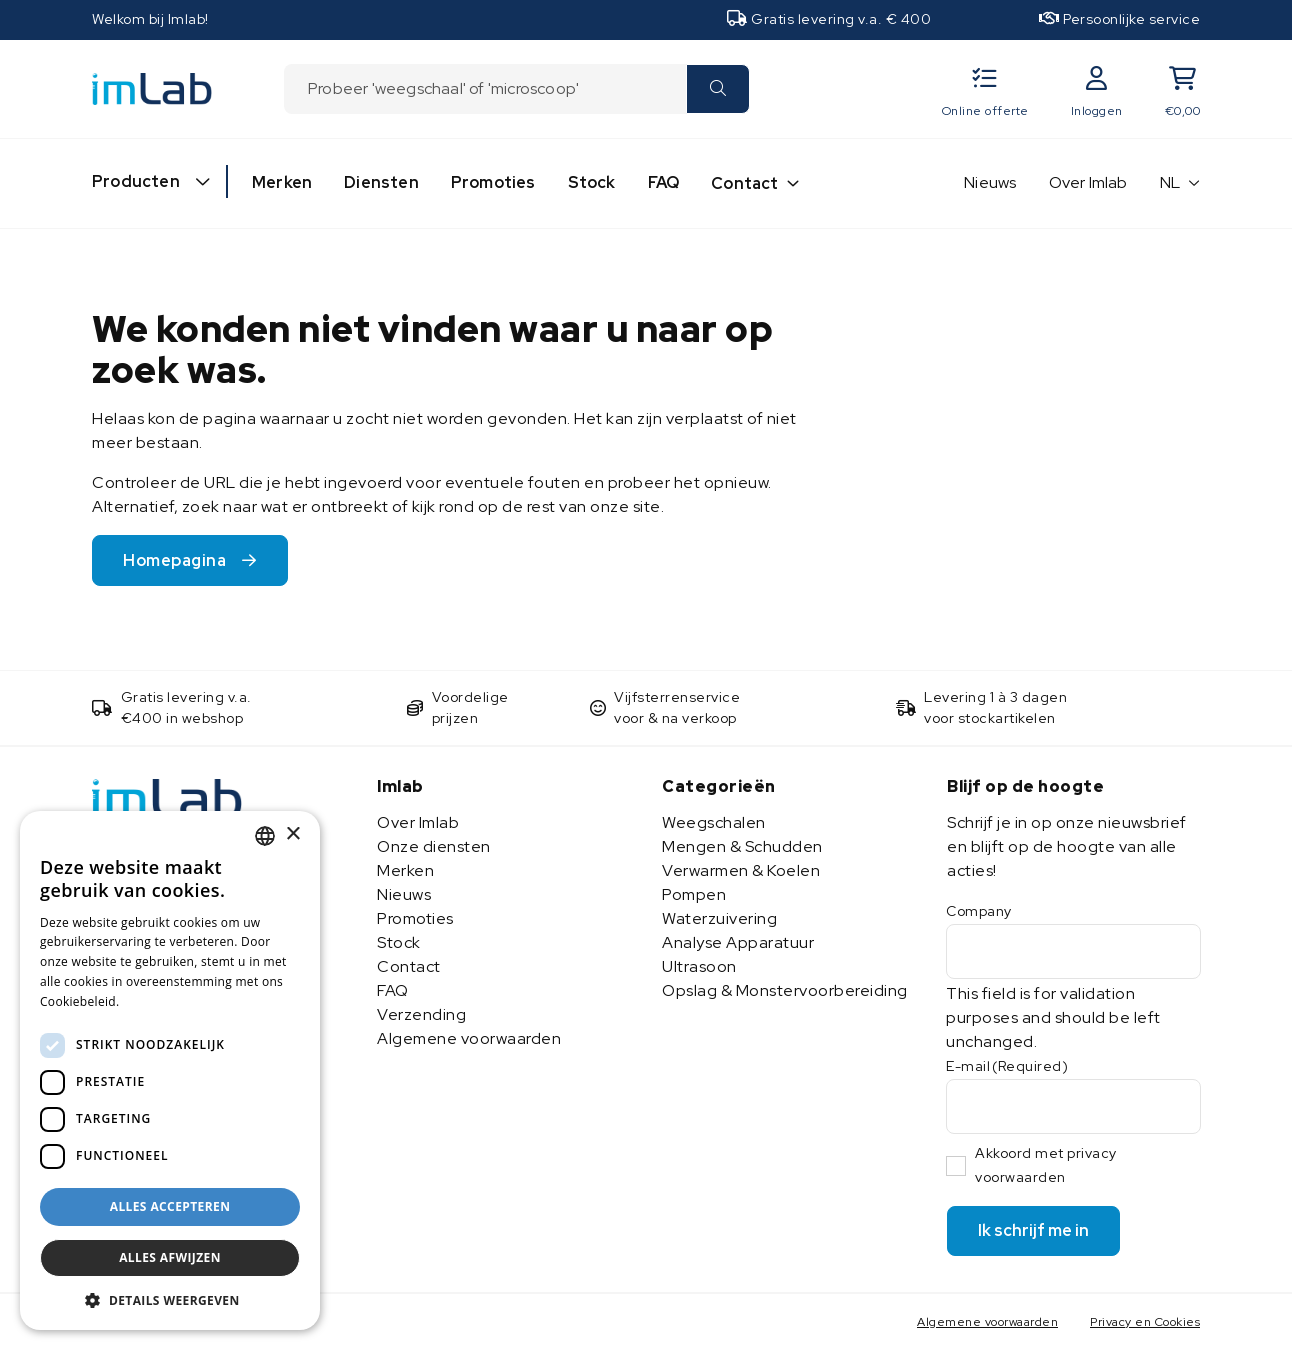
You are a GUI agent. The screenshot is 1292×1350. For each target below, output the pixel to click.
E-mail (1007, 1066)
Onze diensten (434, 846)
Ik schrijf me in (1033, 1230)
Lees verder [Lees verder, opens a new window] (159, 1001)
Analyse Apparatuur (738, 942)
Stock (592, 182)
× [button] (292, 834)
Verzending (421, 1014)
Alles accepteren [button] (170, 1206)
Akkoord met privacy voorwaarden (1046, 1165)
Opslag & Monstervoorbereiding (785, 990)
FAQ (664, 182)
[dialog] (170, 1070)
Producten (136, 181)
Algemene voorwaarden (469, 1038)
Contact (744, 183)
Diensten (381, 182)
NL (1170, 182)
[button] (170, 1300)
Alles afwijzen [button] (170, 1257)
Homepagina (174, 560)
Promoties (493, 182)
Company (979, 911)
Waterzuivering (719, 918)
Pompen (694, 894)
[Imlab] (152, 87)
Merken (282, 182)
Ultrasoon (699, 966)
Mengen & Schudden (742, 846)
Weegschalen (714, 822)
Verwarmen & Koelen (741, 870)
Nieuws (990, 182)
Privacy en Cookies (1145, 1322)
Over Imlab (1088, 182)
